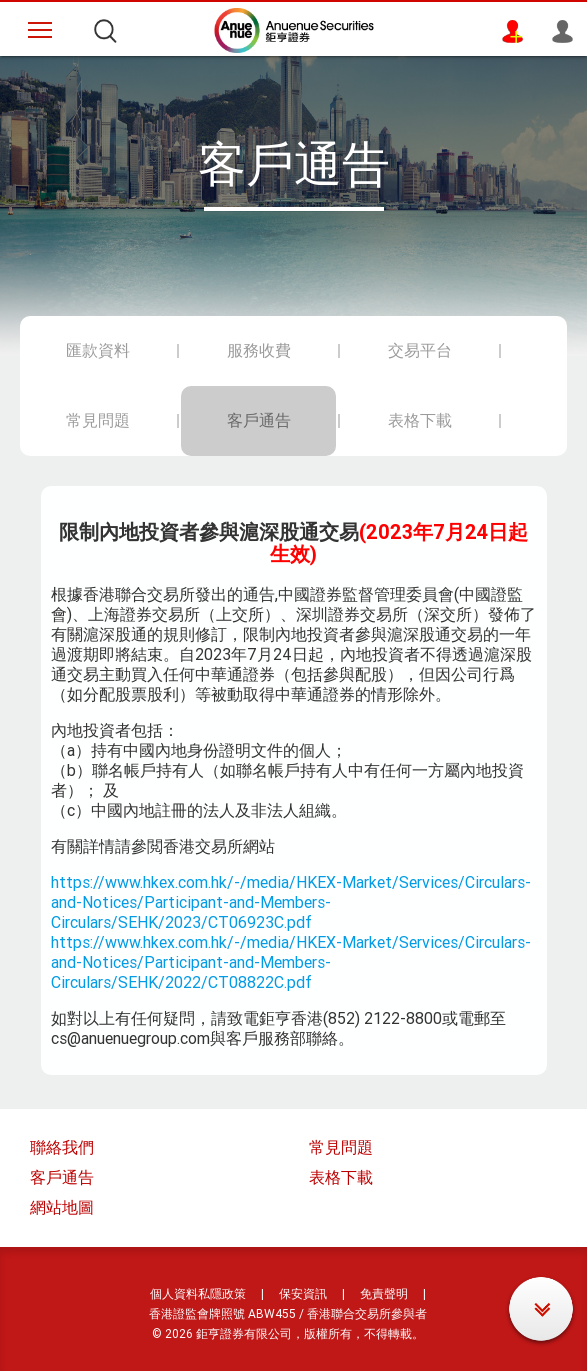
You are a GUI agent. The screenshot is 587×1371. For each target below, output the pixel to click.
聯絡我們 (62, 1147)
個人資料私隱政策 (198, 1294)
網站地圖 (62, 1207)
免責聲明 (384, 1294)
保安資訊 (303, 1294)
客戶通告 (62, 1177)
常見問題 (341, 1147)
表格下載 (341, 1177)
